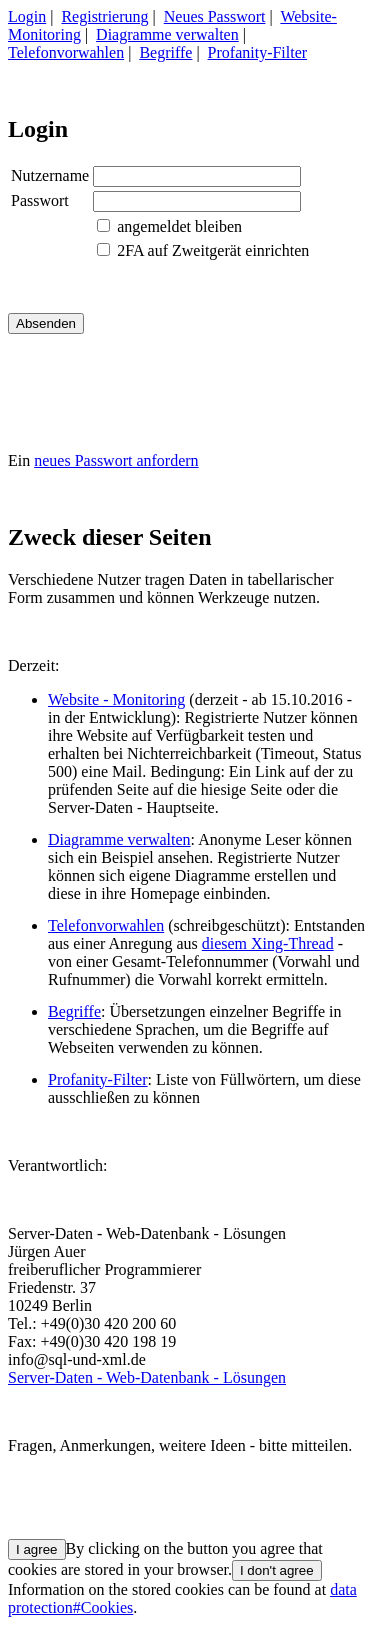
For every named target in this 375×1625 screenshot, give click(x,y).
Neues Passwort (215, 16)
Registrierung (104, 16)
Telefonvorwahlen (66, 52)
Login (27, 16)
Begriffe (165, 52)
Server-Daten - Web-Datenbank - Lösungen (147, 1377)
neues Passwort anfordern (116, 460)
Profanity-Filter (258, 52)
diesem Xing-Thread (268, 943)
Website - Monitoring (116, 699)
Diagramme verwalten (167, 34)
